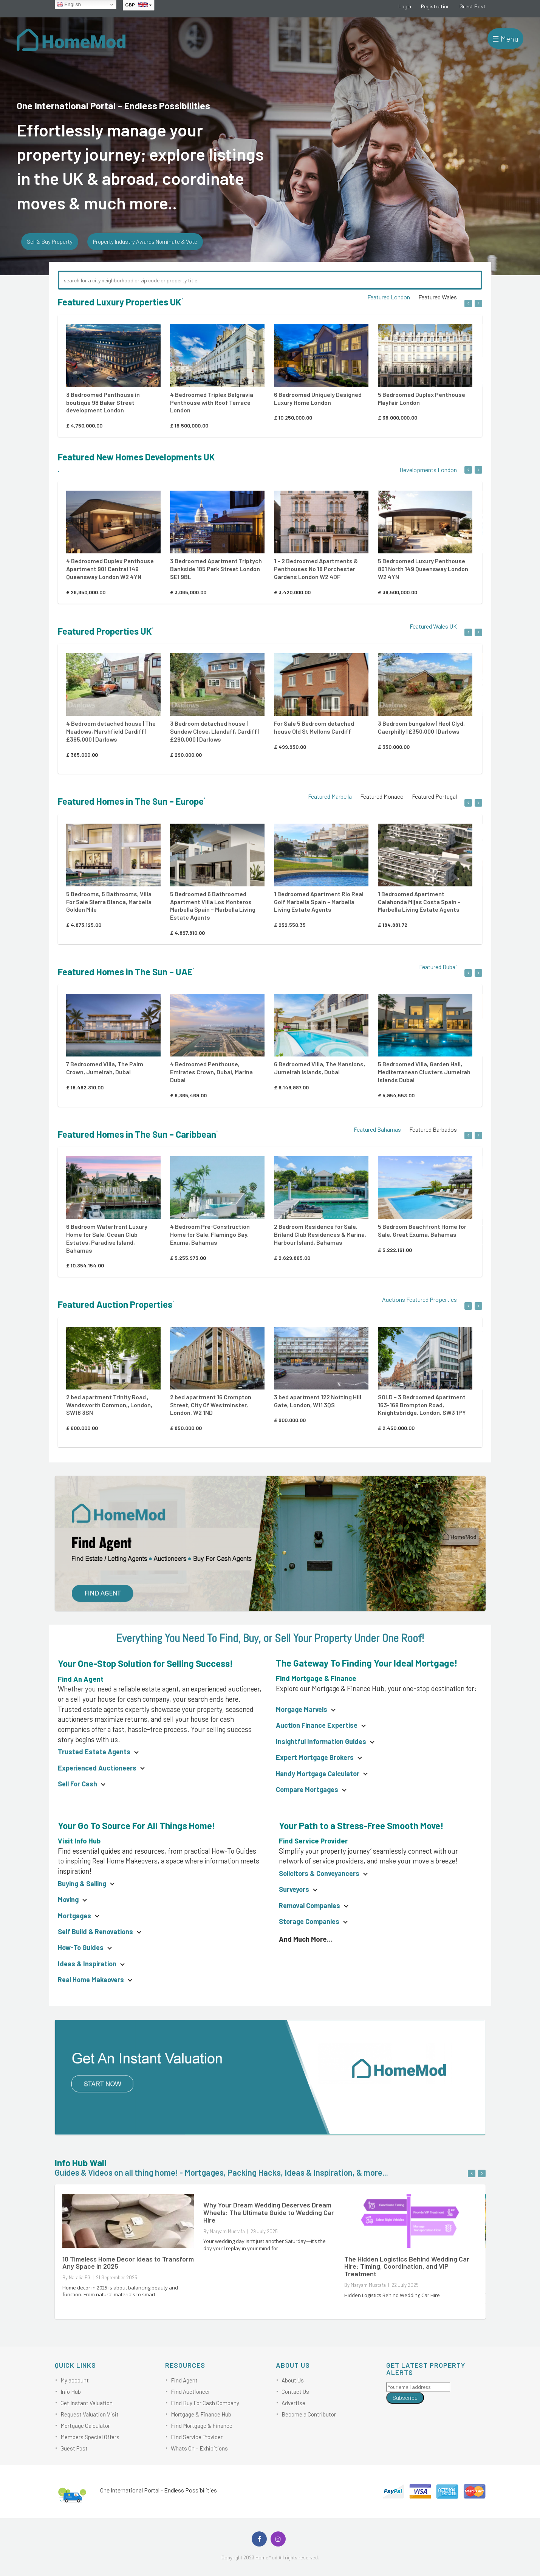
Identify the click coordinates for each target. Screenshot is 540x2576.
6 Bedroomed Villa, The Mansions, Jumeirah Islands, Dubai (319, 1067)
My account (74, 2380)
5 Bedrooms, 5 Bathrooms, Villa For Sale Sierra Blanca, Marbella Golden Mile (109, 901)
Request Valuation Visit (89, 2414)
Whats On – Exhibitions (199, 2448)
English (69, 5)
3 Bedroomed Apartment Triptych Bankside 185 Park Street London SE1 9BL (216, 568)
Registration (435, 6)
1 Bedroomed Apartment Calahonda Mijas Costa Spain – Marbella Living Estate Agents (419, 901)
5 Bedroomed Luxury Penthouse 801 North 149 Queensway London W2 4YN (423, 568)
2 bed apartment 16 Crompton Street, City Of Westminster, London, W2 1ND (210, 1404)
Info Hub (70, 2391)
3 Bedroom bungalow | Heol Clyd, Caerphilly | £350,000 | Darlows (421, 727)
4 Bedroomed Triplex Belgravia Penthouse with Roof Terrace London (211, 402)
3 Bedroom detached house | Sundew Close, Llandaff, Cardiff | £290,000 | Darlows (214, 731)
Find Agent (184, 2380)
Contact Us (295, 2391)
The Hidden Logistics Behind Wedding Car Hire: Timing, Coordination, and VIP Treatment (406, 2266)
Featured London (388, 297)
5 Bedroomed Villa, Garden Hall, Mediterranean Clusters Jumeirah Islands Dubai (424, 1071)
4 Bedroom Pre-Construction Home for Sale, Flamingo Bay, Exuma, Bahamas (210, 1234)
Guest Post (473, 6)
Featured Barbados (433, 1129)
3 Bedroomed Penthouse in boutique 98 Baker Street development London (103, 402)
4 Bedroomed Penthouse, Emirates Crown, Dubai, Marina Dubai (211, 1071)
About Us (293, 2380)
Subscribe (405, 2397)
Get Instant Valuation (86, 2402)
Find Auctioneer (190, 2391)
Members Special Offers (89, 2436)
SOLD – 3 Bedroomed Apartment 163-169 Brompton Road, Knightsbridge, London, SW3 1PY (422, 1404)
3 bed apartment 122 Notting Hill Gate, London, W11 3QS (317, 1400)
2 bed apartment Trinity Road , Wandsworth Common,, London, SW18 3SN (109, 1404)
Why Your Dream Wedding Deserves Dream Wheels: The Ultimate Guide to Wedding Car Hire (268, 2212)
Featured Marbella (330, 796)
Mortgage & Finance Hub (201, 2414)
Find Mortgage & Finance (201, 2425)
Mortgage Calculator (85, 2425)
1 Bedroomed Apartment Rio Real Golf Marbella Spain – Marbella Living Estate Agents (319, 901)
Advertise (293, 2402)
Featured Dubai (438, 966)
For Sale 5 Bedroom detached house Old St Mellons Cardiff (314, 727)
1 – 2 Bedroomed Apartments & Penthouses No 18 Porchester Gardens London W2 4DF (316, 568)
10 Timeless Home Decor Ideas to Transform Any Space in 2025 (128, 2263)
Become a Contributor (309, 2414)
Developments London (428, 469)
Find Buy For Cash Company (205, 2402)
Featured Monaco (382, 796)
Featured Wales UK (433, 626)
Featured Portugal (434, 796)
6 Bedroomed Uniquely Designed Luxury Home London (318, 398)
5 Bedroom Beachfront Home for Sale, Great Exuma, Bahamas (422, 1230)
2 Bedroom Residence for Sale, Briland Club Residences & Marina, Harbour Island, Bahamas (320, 1234)
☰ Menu (505, 38)
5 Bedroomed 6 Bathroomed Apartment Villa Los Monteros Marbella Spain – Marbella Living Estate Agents (212, 905)
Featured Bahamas (377, 1129)
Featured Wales (437, 297)
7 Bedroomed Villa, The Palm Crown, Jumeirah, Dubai (104, 1067)
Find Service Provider (197, 2436)
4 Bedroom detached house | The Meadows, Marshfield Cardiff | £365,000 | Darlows (111, 731)
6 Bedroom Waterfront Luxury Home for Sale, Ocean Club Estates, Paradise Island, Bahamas (106, 1238)
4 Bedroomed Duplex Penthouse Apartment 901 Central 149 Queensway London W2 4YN (110, 568)
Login (404, 6)
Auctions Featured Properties (419, 1299)
